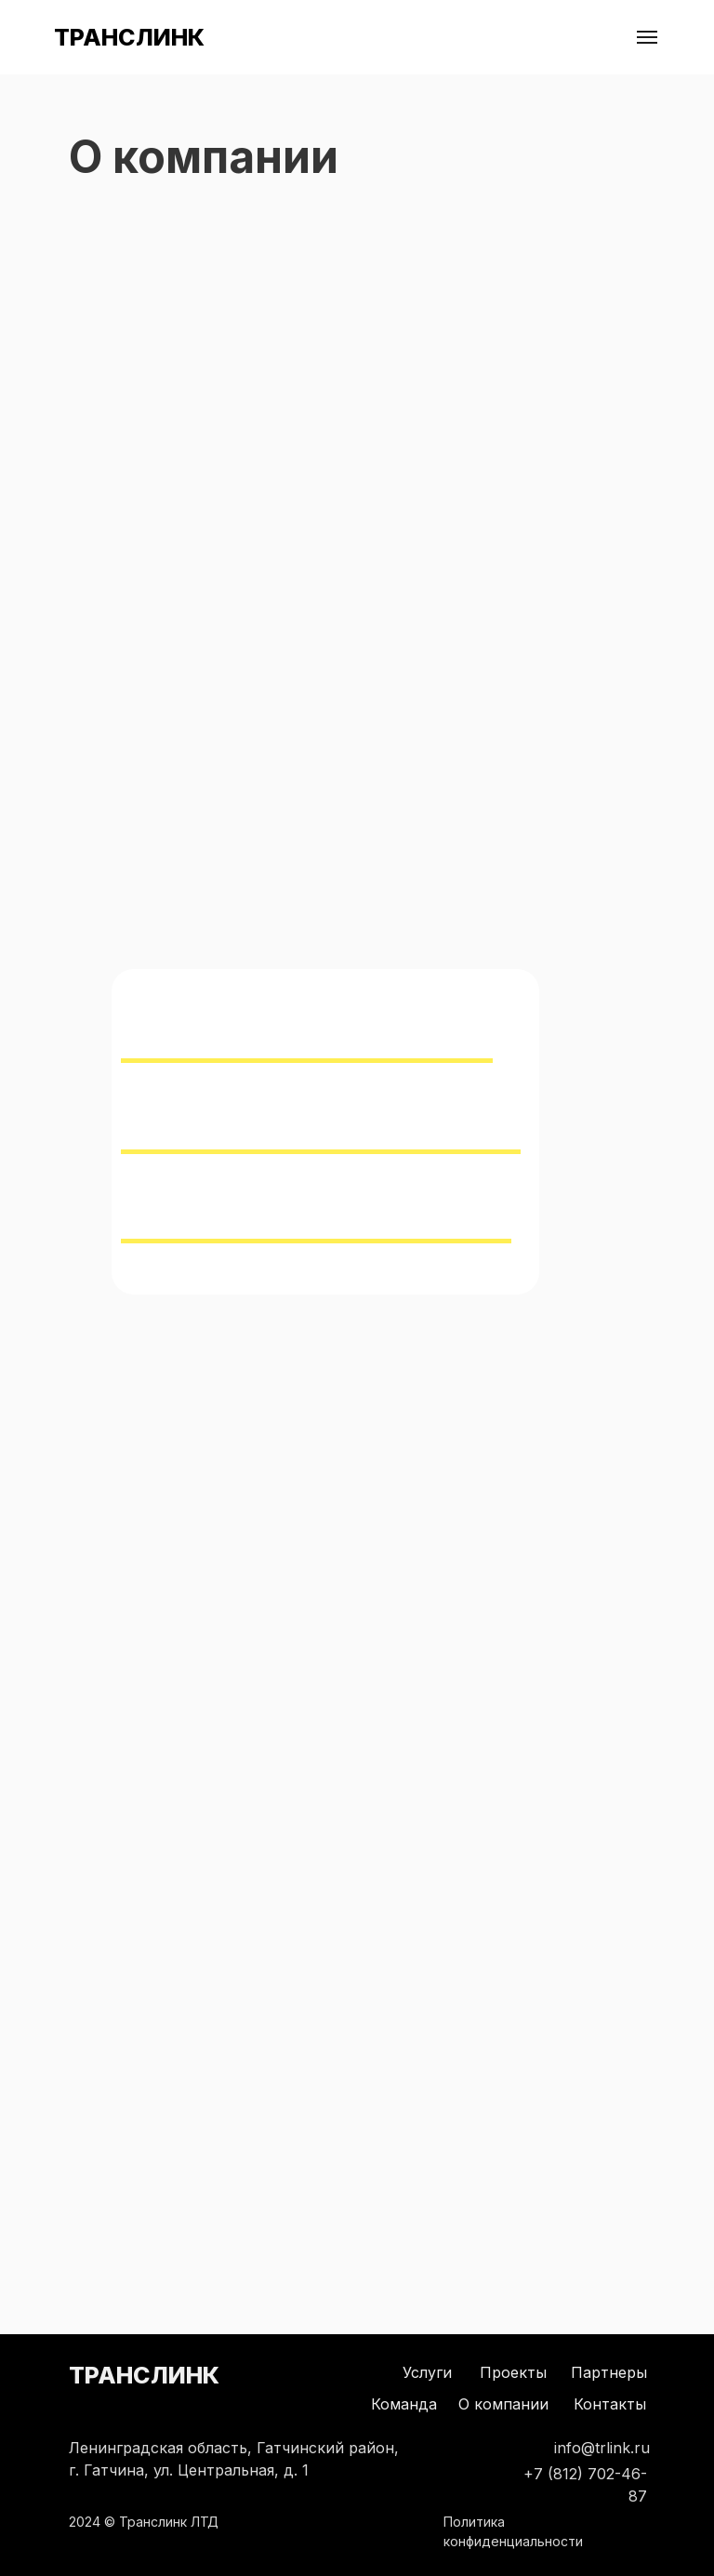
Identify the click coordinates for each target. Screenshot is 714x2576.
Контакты (610, 2404)
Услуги (427, 2372)
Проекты (513, 2372)
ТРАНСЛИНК (129, 37)
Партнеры (609, 2372)
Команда (404, 2404)
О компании (503, 2404)
